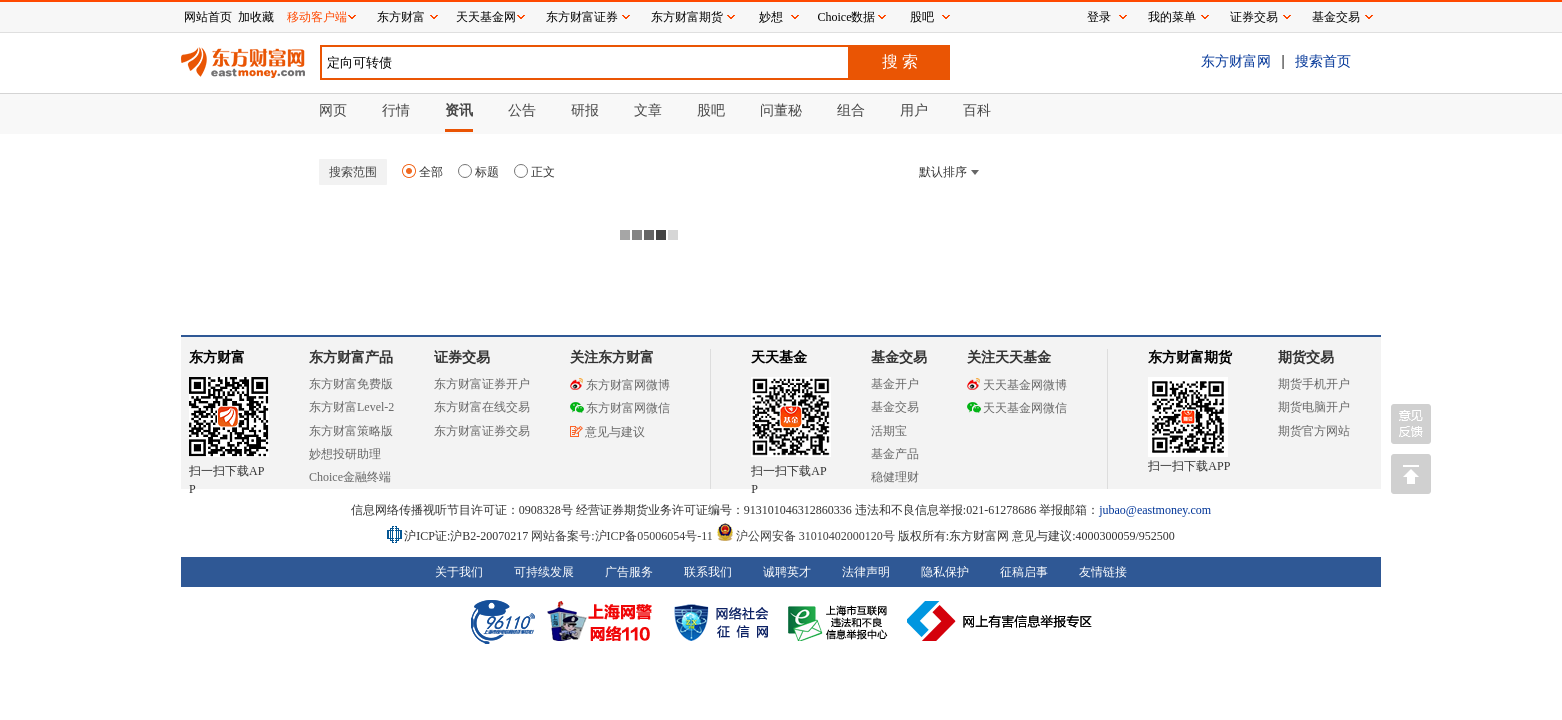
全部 (422, 172)
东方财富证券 (582, 17)
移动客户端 (317, 17)
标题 (478, 172)
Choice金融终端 (350, 477)
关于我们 (459, 572)
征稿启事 (1024, 572)
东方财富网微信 (620, 408)
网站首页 (208, 17)
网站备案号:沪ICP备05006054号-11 (623, 536)
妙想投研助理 (345, 454)
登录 (1099, 17)
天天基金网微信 (1017, 408)
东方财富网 (1236, 61)
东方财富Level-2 (351, 407)
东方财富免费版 (351, 384)
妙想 (771, 17)
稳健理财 (895, 477)
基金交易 (895, 407)
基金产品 (895, 454)
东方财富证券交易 (482, 431)
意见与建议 (607, 432)
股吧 (922, 17)
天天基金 (779, 357)
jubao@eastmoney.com (1155, 510)
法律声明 (866, 572)
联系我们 (708, 572)
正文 (534, 172)
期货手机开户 (1314, 384)
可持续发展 (544, 572)
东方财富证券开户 (482, 384)
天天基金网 (486, 17)
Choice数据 (847, 17)
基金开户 (895, 384)
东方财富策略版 (351, 431)
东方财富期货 (1190, 357)
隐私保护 (945, 572)
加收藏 (256, 17)
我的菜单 (1172, 17)
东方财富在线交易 (482, 407)
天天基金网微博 (1017, 385)
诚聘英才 (787, 572)
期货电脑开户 (1314, 407)
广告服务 (629, 572)
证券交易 (1254, 17)
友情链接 (1103, 572)
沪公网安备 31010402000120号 (805, 536)
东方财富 (217, 357)
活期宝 (889, 431)
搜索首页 (1323, 61)
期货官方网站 (1314, 431)
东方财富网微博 (620, 385)
